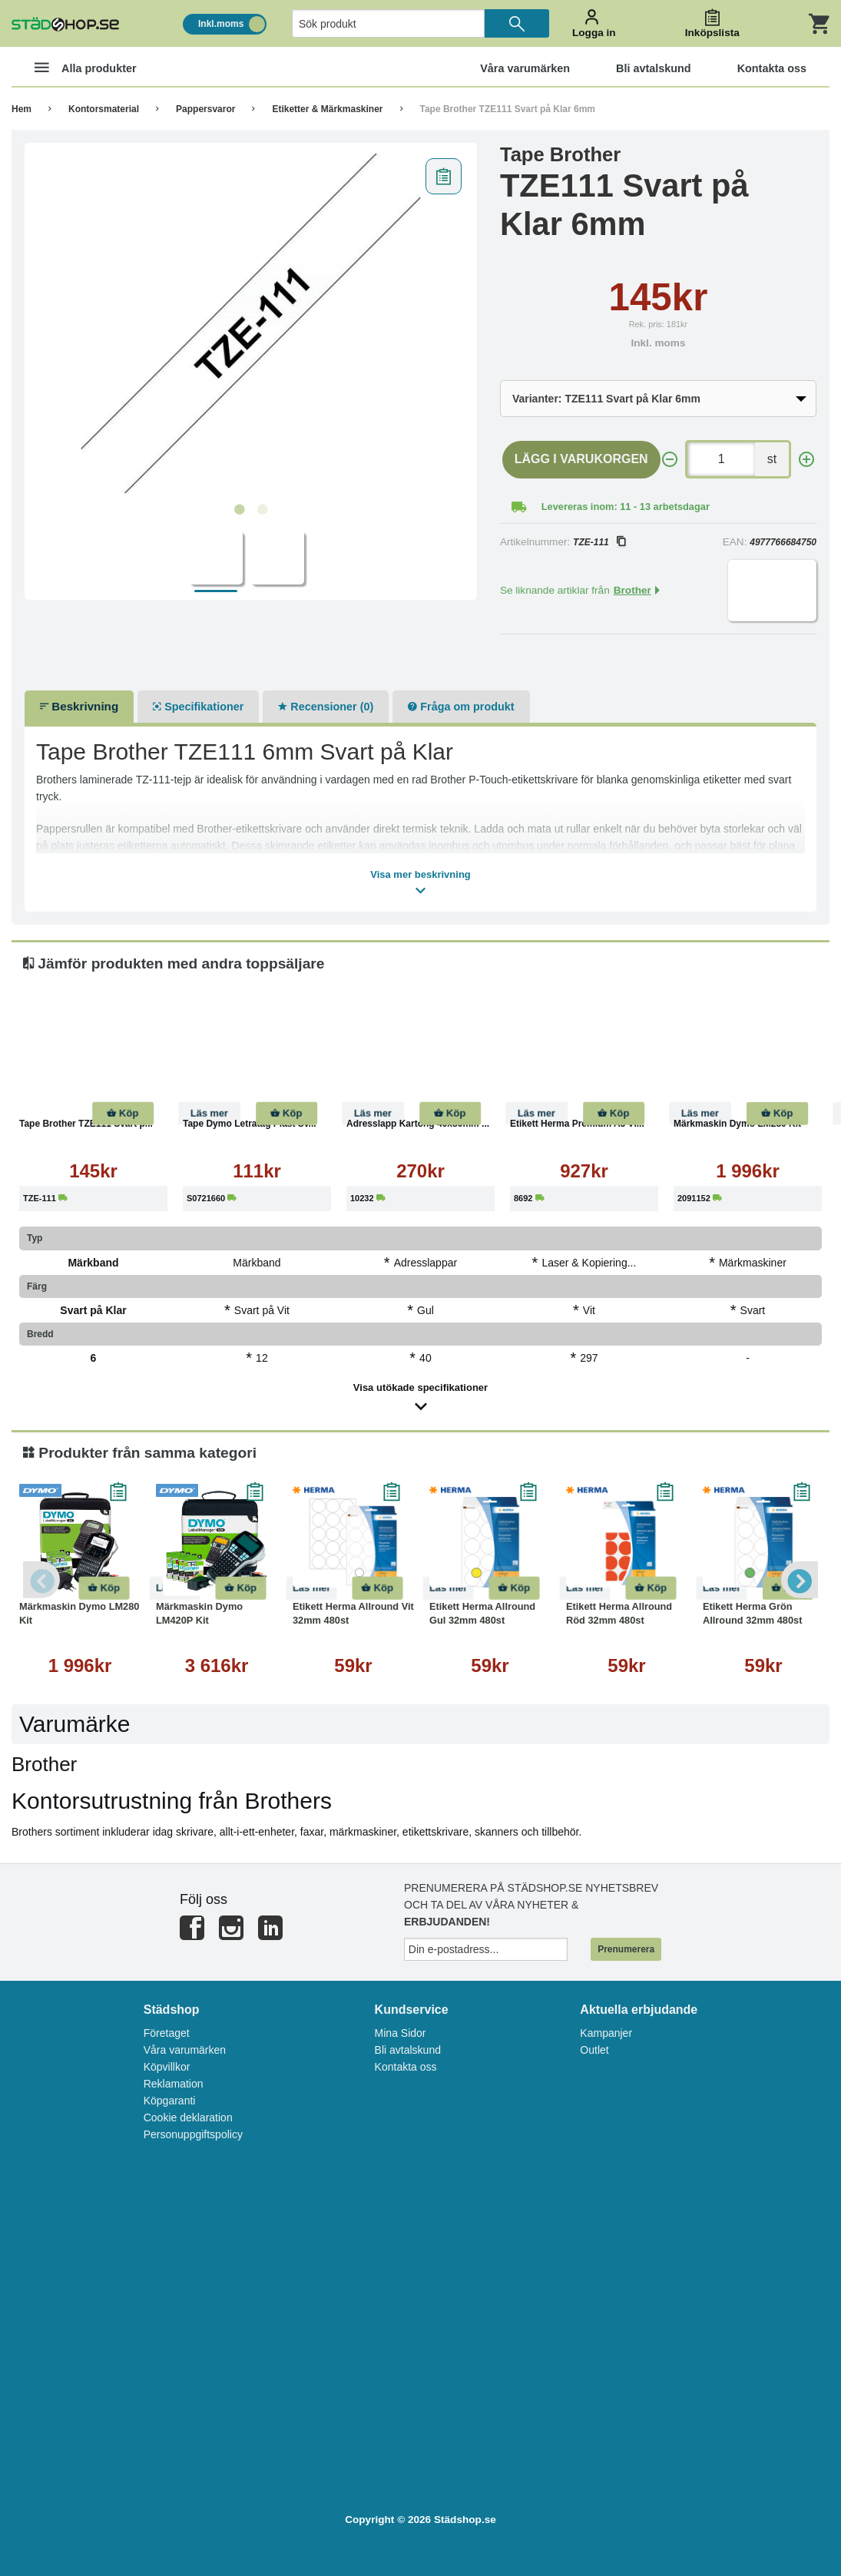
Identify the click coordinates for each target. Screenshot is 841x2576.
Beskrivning (79, 706)
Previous (42, 1580)
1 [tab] (239, 510)
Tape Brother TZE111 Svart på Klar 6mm (508, 109)
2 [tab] (262, 510)
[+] (806, 459)
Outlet (594, 2050)
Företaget (167, 2033)
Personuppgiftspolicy (193, 2134)
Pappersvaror (205, 109)
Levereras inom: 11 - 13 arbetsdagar (625, 506)
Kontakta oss (406, 2067)
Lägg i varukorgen (581, 458)
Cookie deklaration (188, 2117)
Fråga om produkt (461, 706)
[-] (669, 459)
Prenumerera (626, 1949)
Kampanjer (606, 2033)
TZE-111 (599, 542)
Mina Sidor (400, 2033)
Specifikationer (198, 706)
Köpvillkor (167, 2067)
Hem (21, 109)
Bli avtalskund (408, 2050)
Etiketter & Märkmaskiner (327, 109)
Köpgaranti (170, 2100)
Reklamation (174, 2084)
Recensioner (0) (325, 706)
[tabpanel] (251, 323)
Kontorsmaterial (103, 109)
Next (799, 1580)
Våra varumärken (185, 2050)
